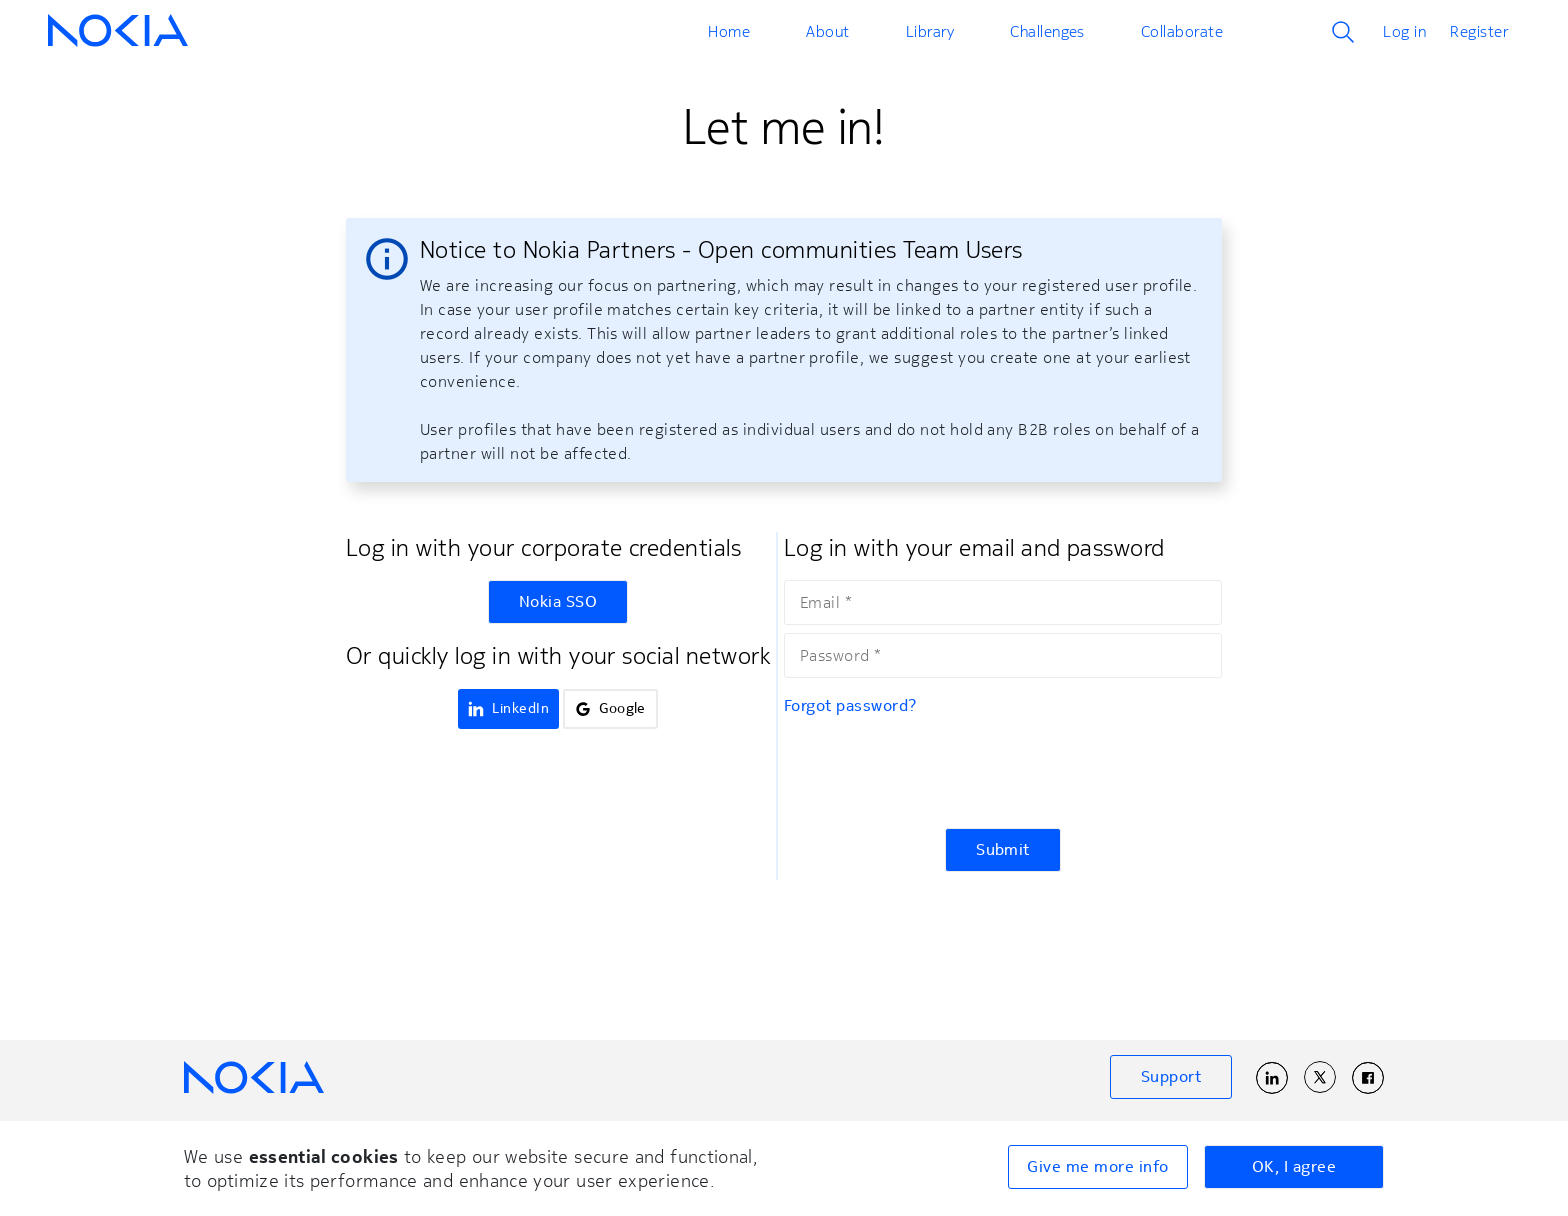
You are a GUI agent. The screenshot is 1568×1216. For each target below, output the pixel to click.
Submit (1003, 850)
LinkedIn (508, 708)
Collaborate (1182, 31)
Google (610, 708)
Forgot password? (851, 706)
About (827, 31)
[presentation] (936, 773)
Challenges (1047, 31)
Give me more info (1097, 1167)
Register (1479, 31)
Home (729, 31)
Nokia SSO (558, 602)
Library (930, 31)
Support (1171, 1077)
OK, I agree (1294, 1167)
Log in (1404, 31)
